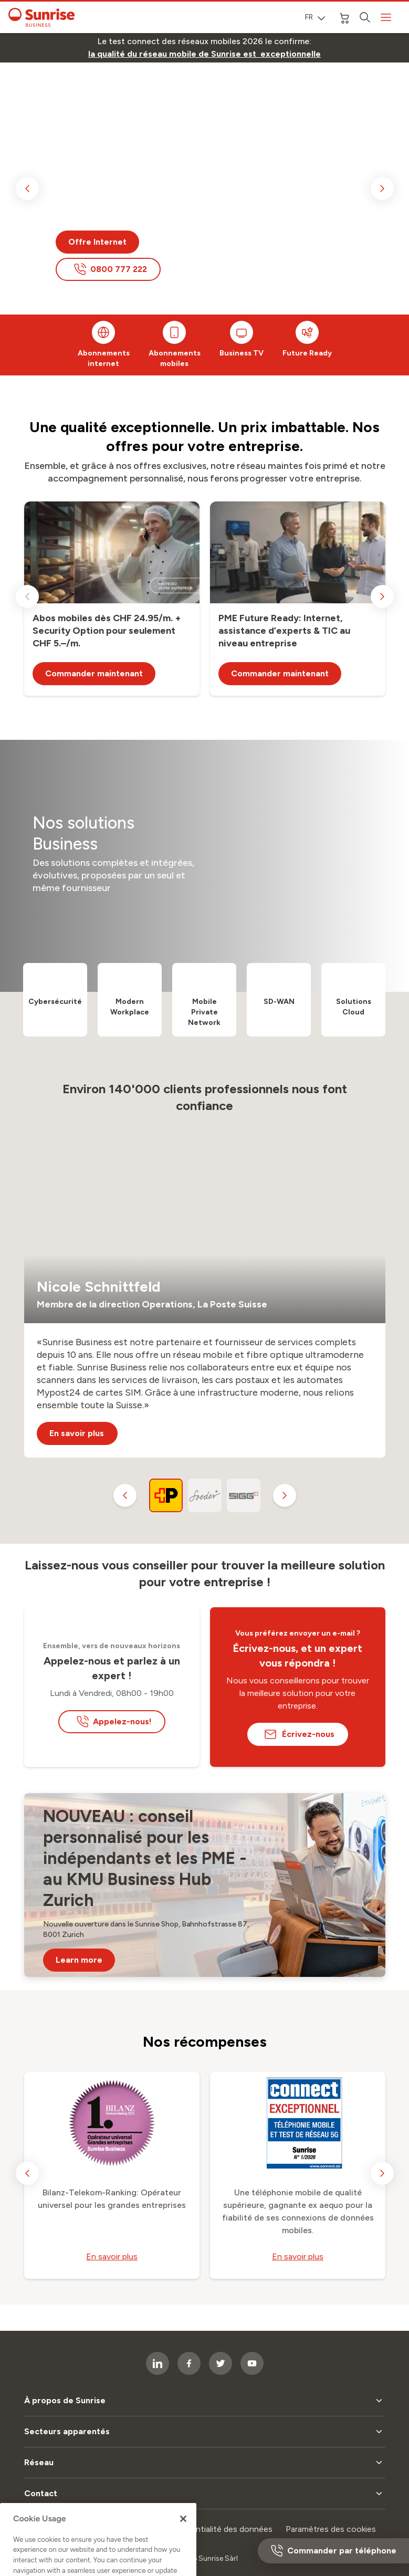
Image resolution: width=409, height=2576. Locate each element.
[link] (204, 54)
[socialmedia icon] (252, 2363)
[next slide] (382, 188)
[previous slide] (27, 188)
